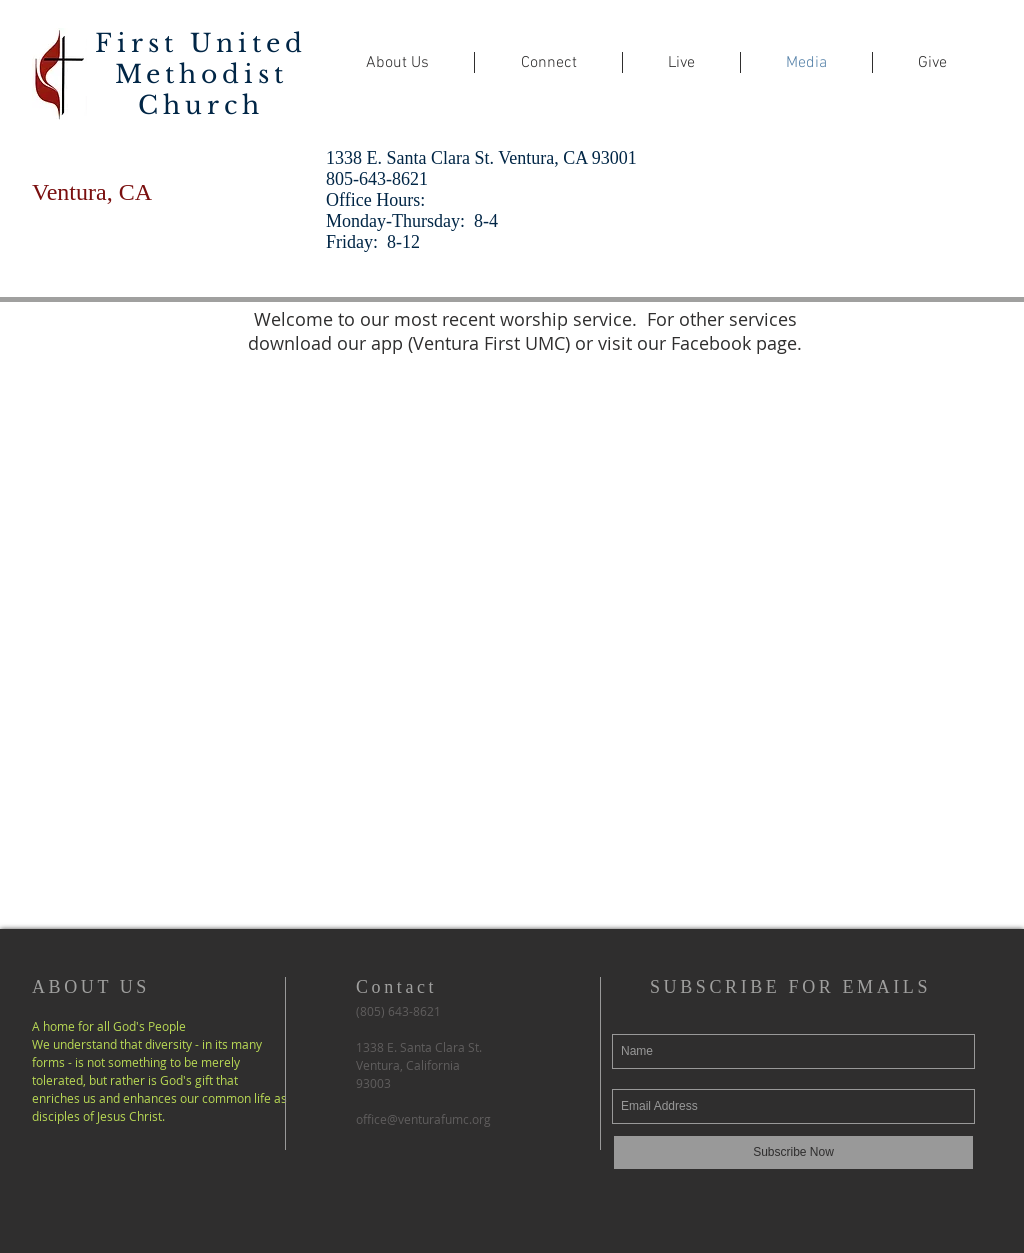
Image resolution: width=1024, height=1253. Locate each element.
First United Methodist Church (201, 74)
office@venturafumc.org (423, 1119)
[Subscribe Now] (793, 1152)
